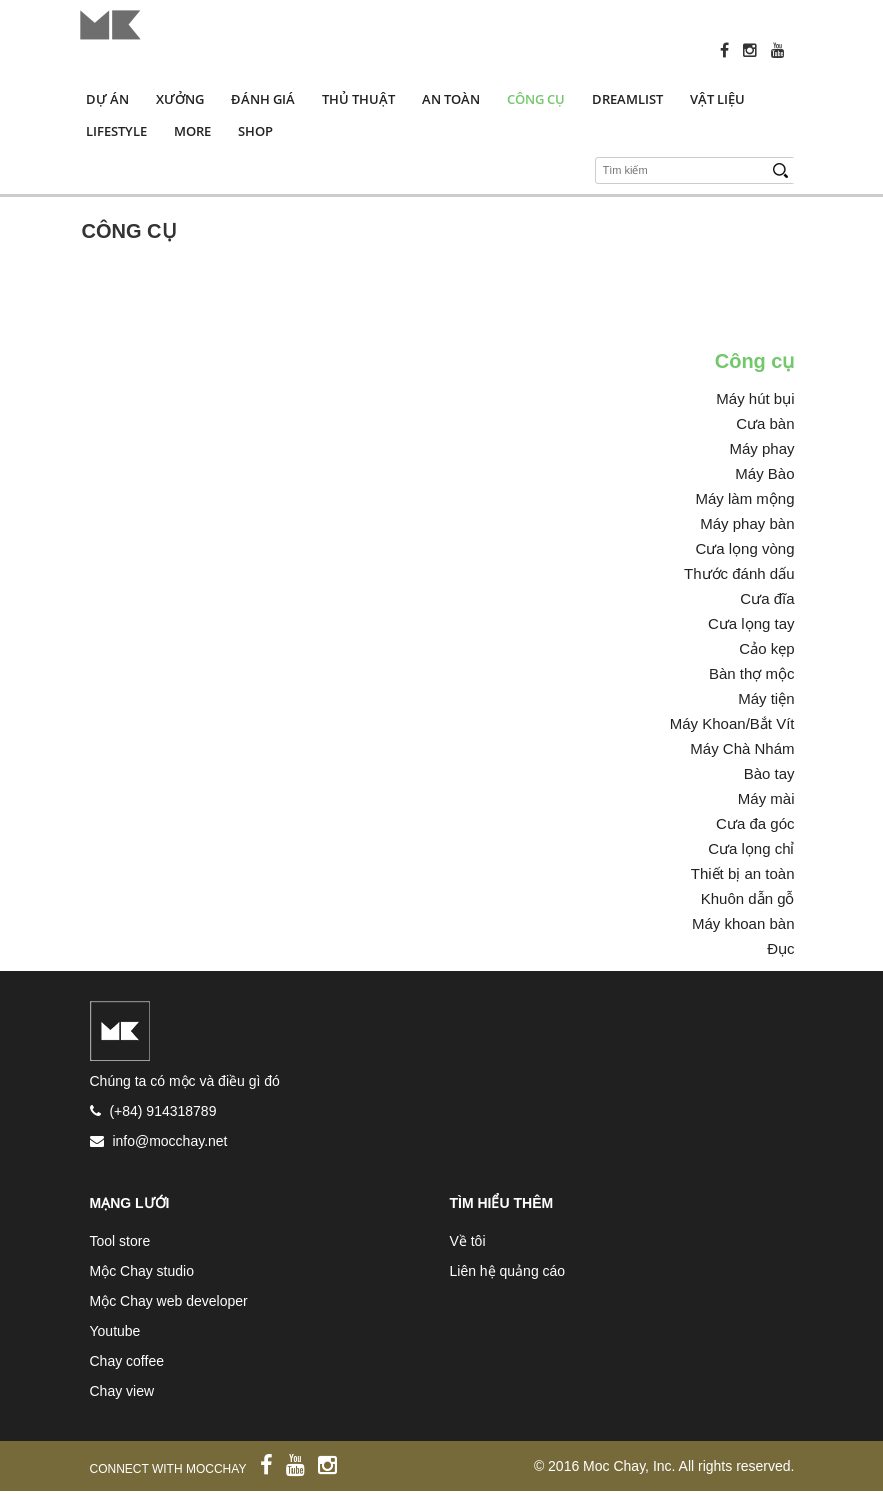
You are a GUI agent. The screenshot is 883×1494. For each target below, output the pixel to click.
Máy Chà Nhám (742, 748)
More (192, 131)
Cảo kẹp (766, 648)
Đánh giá (263, 99)
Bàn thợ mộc (752, 673)
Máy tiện (766, 698)
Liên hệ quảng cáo (508, 1271)
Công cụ (536, 99)
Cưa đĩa (767, 598)
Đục (780, 948)
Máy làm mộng (744, 498)
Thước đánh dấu (739, 573)
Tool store (120, 1241)
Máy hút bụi (755, 398)
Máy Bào (764, 473)
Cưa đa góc (755, 823)
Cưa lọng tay (751, 623)
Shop (255, 131)
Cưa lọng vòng (744, 548)
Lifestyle (116, 131)
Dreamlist (627, 99)
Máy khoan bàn (743, 923)
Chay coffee (127, 1361)
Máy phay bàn (747, 523)
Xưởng (180, 99)
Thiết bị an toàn (743, 873)
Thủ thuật (358, 99)
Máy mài (766, 798)
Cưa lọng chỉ (751, 848)
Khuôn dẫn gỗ (748, 898)
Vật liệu (717, 99)
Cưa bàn (765, 423)
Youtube (115, 1331)
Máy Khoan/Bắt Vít (732, 723)
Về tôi (468, 1241)
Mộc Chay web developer (169, 1301)
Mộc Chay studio (142, 1271)
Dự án (107, 99)
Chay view (122, 1391)
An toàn (451, 99)
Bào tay (769, 773)
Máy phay (761, 448)
